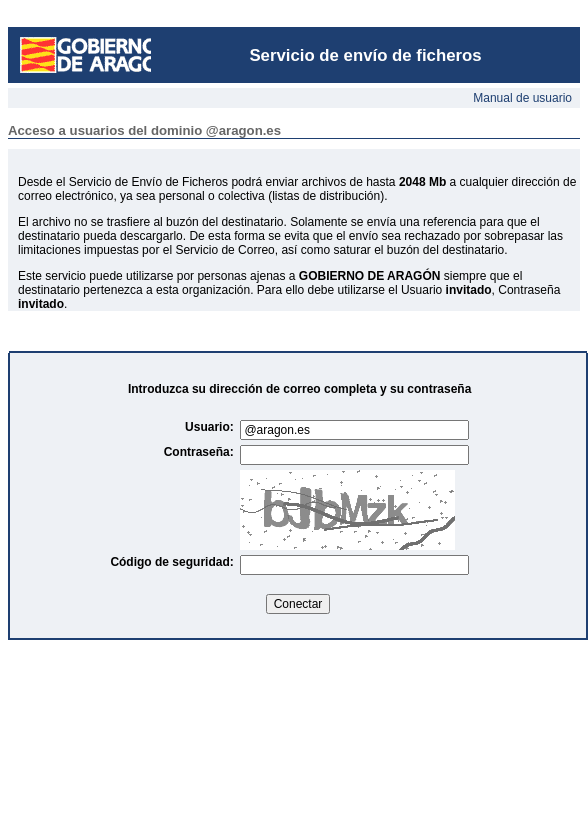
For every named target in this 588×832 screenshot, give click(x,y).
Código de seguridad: (175, 562)
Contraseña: (202, 452)
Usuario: (212, 427)
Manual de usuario (522, 98)
